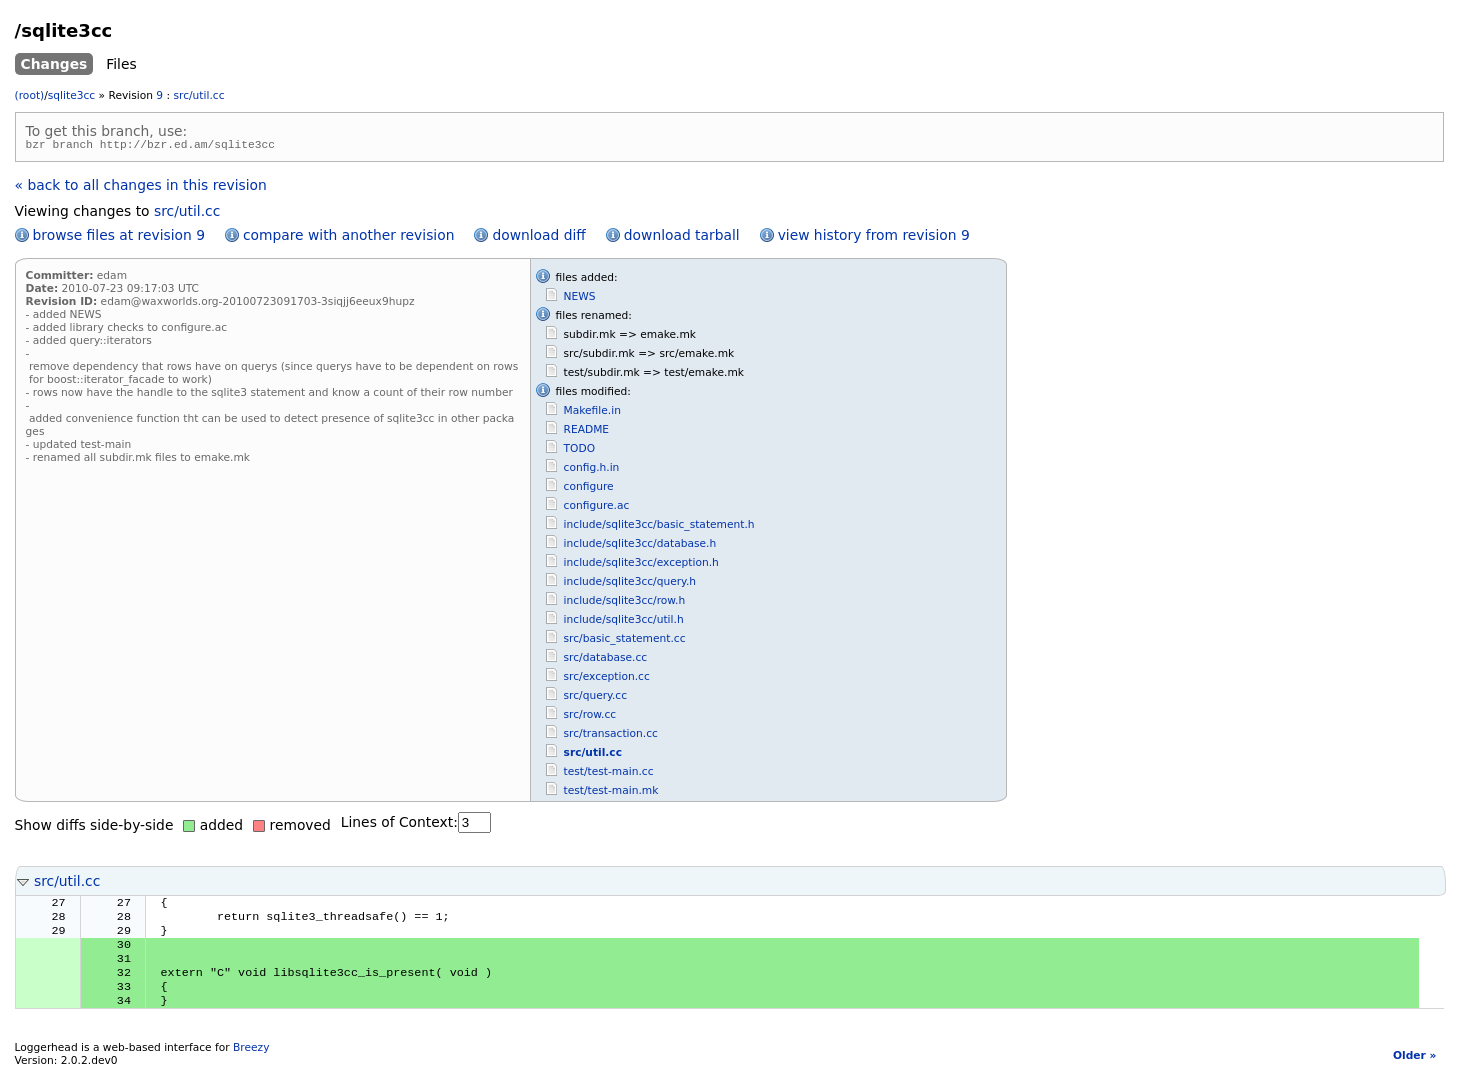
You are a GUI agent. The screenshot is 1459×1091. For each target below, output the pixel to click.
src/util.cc (199, 95)
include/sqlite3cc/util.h (624, 622)
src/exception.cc (607, 679)
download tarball (682, 238)
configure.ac (597, 508)
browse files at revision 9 (119, 238)
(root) (30, 95)
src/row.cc (590, 717)
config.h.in (592, 470)
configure (589, 489)
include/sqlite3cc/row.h (625, 603)
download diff (538, 238)
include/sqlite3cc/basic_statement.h (659, 527)
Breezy (251, 1066)
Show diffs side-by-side (94, 828)
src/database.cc (606, 660)
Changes (54, 64)
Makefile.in (592, 413)
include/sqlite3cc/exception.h (641, 565)
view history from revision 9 (874, 238)
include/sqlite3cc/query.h (630, 584)
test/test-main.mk (611, 793)
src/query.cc (595, 698)
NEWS (580, 299)
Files (121, 64)
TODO (579, 451)
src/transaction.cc (611, 736)
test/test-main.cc (609, 774)
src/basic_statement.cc (625, 641)
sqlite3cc (71, 95)
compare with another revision (348, 238)
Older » (1414, 1074)
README (587, 432)
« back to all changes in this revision (141, 188)
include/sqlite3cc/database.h (640, 546)
